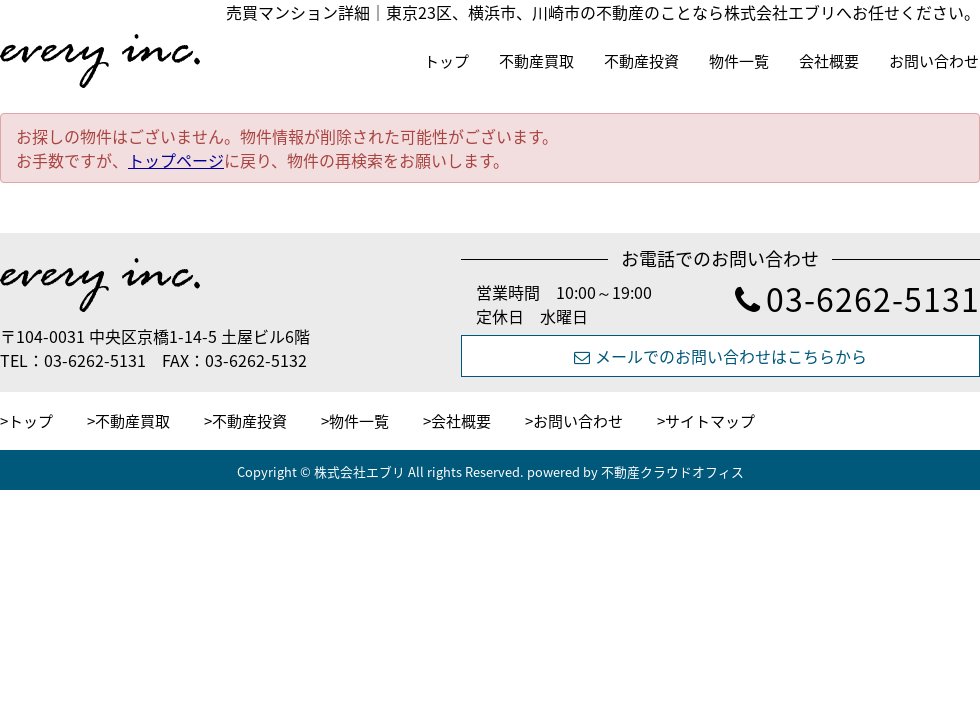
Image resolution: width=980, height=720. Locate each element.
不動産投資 (641, 61)
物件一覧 (739, 61)
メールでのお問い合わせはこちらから (720, 356)
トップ (446, 61)
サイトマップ (710, 421)
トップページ (176, 160)
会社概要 (829, 61)
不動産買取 (536, 61)
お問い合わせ (934, 61)
